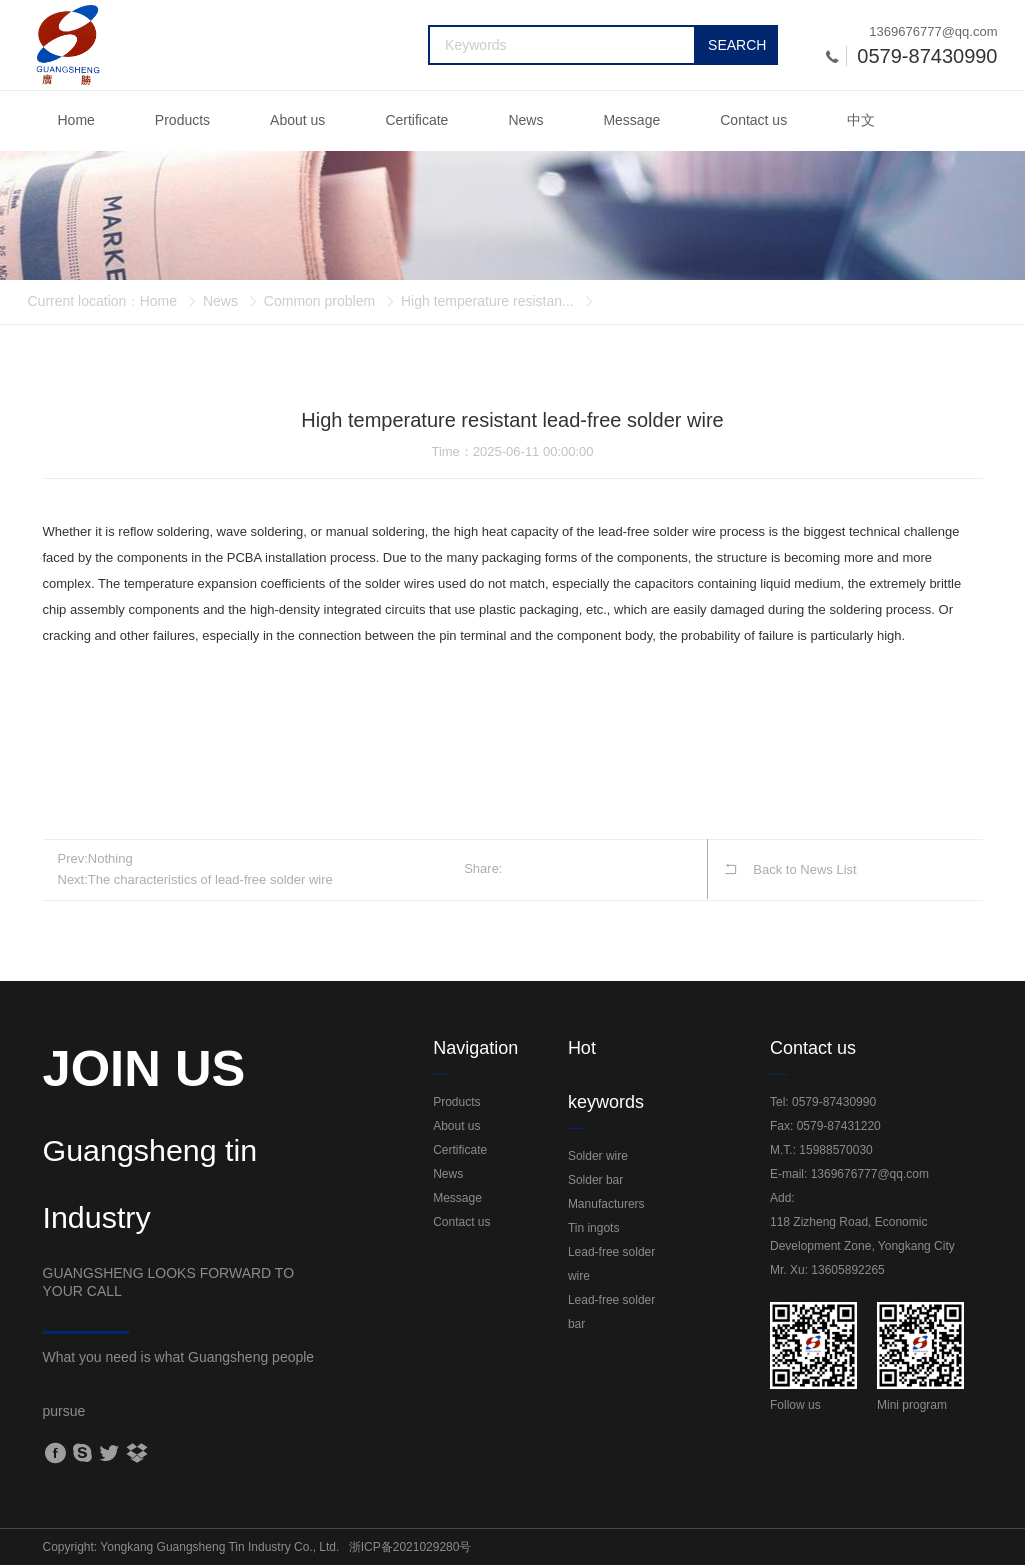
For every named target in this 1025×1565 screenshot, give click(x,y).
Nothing (110, 858)
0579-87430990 (834, 1102)
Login (875, 1547)
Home (76, 120)
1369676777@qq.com (933, 31)
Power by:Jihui (943, 1547)
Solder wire (598, 1156)
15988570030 (835, 1150)
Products (182, 120)
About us (297, 120)
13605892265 (847, 1270)
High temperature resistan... (487, 301)
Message (631, 120)
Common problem (319, 301)
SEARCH (737, 45)
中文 (861, 120)
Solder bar (595, 1180)
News (525, 120)
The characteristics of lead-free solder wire (210, 879)
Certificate (416, 120)
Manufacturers (606, 1204)
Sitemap (824, 1547)
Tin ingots (594, 1228)
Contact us (753, 120)
